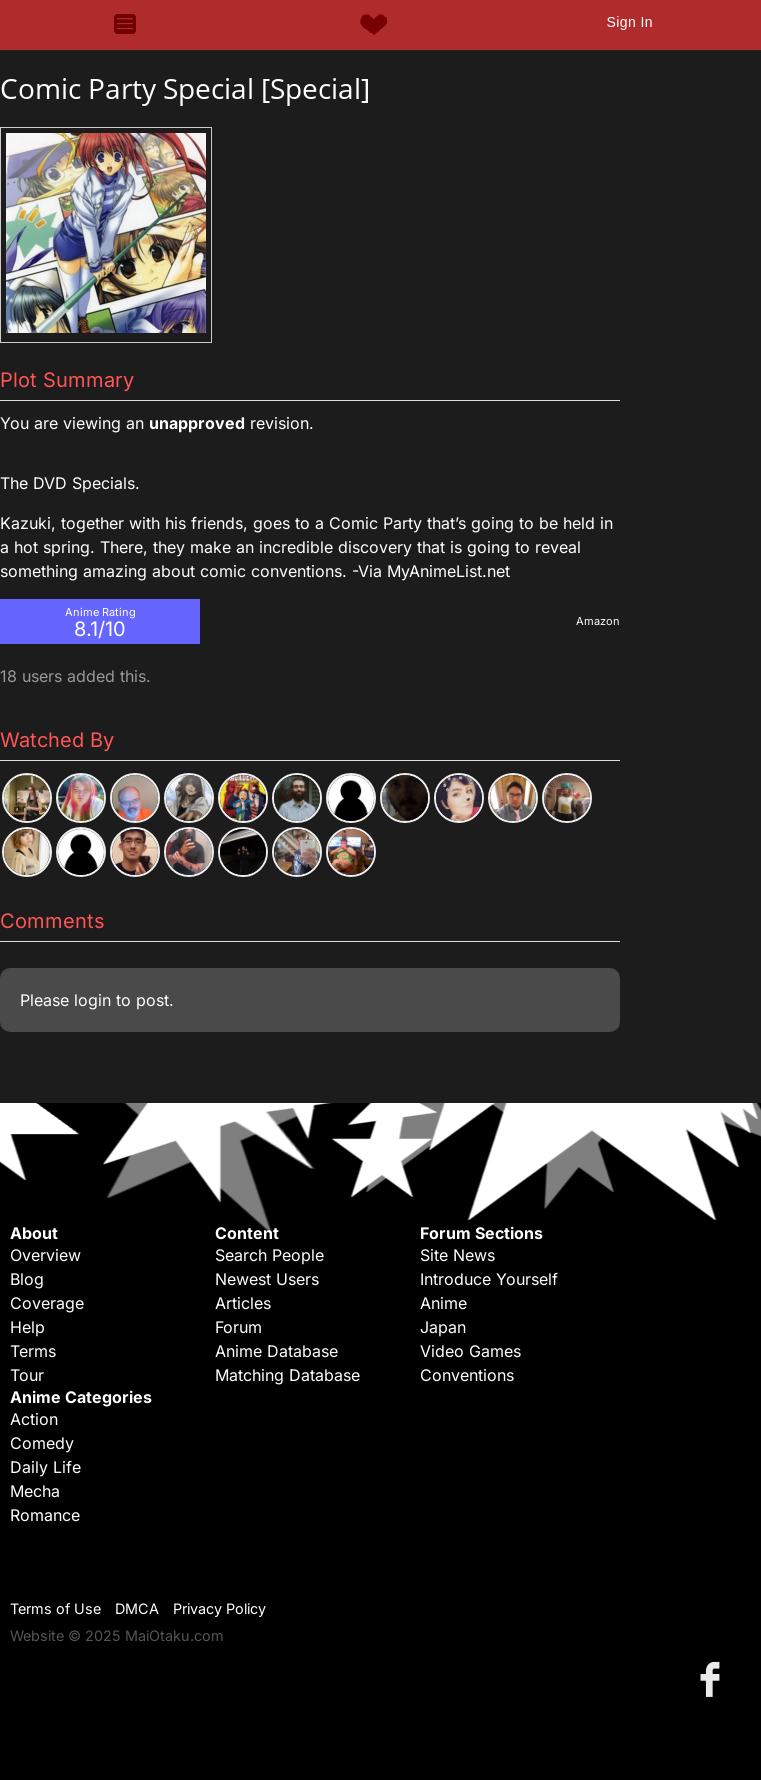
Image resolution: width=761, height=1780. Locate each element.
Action (34, 1419)
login (92, 1000)
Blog (27, 1279)
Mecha (35, 1491)
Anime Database (276, 1351)
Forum (238, 1327)
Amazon (598, 621)
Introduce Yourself (489, 1279)
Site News (457, 1255)
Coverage (47, 1303)
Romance (45, 1515)
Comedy (42, 1443)
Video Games (470, 1351)
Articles (243, 1303)
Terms (33, 1351)
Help (27, 1327)
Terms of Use (55, 1608)
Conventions (467, 1375)
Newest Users (267, 1279)
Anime (443, 1303)
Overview (45, 1255)
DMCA (137, 1608)
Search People (269, 1255)
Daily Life (45, 1467)
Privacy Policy (219, 1608)
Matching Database (287, 1375)
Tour (27, 1375)
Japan (443, 1327)
